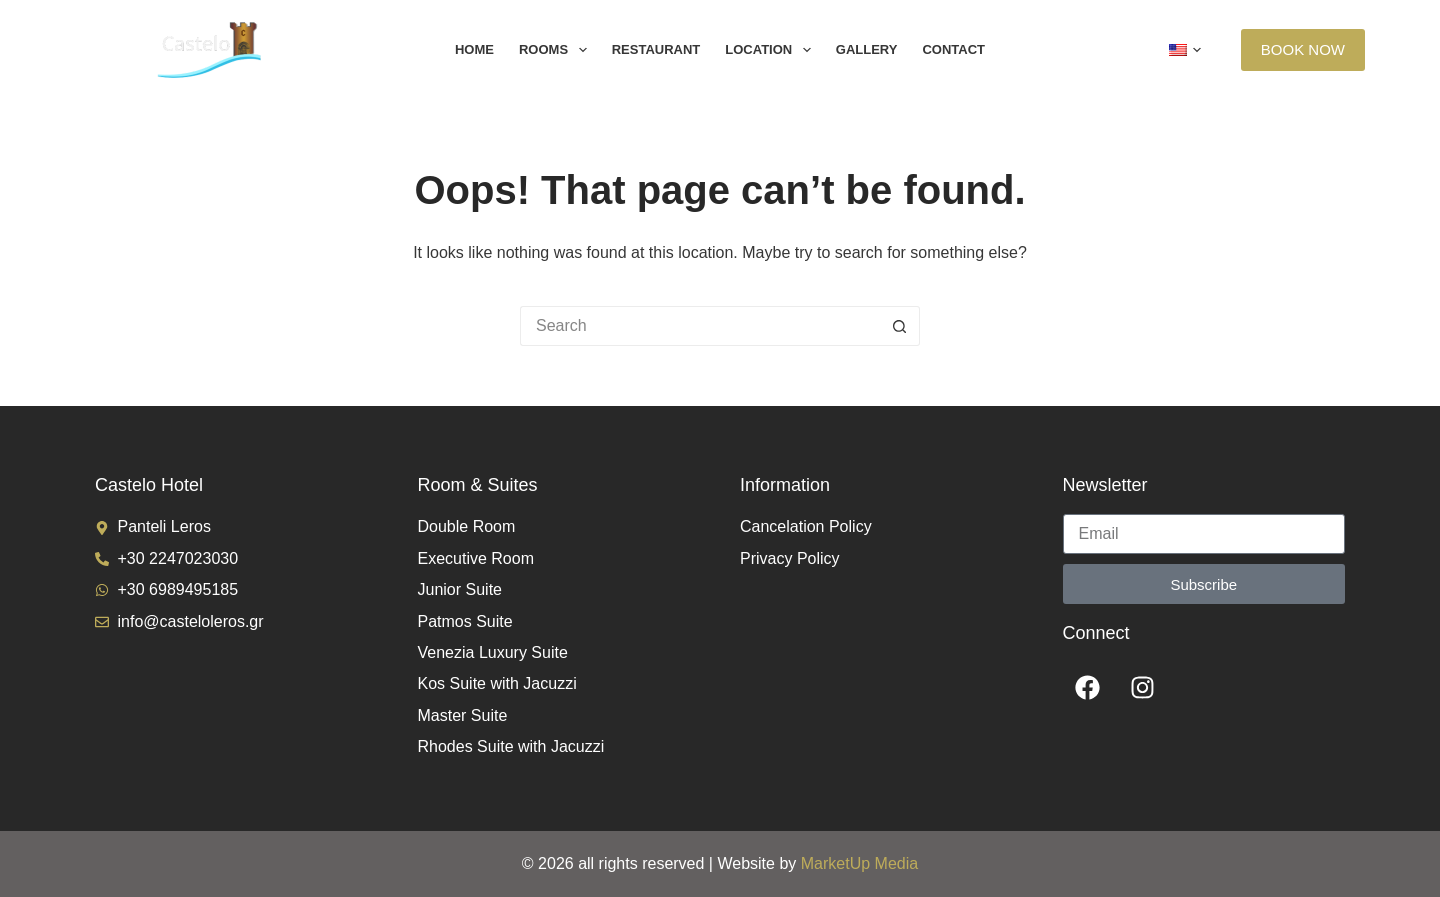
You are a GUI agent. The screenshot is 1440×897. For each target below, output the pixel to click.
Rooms (557, 50)
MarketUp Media (859, 863)
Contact (953, 49)
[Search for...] (700, 326)
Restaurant (656, 49)
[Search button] (900, 326)
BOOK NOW (1303, 49)
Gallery (867, 49)
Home (474, 49)
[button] (1185, 50)
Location (772, 50)
